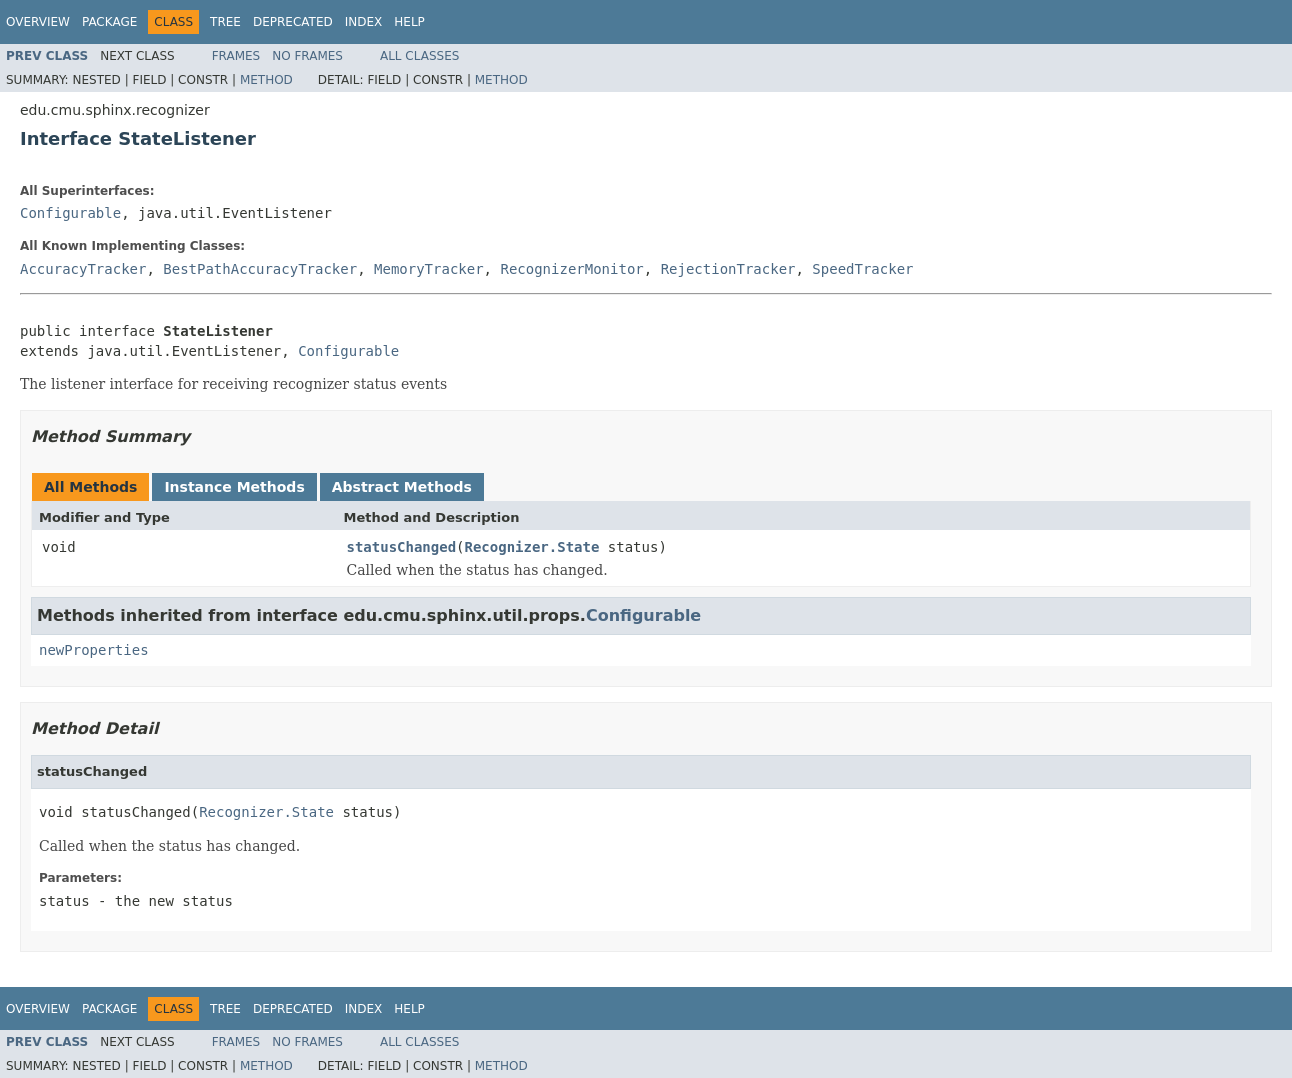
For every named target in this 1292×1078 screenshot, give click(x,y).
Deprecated (293, 22)
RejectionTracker (728, 269)
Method (266, 80)
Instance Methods (234, 487)
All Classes (419, 56)
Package (109, 22)
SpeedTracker (862, 269)
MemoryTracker (429, 269)
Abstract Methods (402, 487)
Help (409, 22)
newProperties (94, 650)
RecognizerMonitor (571, 269)
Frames (236, 56)
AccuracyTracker (83, 269)
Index (364, 22)
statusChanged (402, 547)
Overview (38, 22)
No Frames (307, 56)
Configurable (70, 213)
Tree (225, 22)
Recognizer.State (532, 547)
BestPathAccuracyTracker (260, 269)
